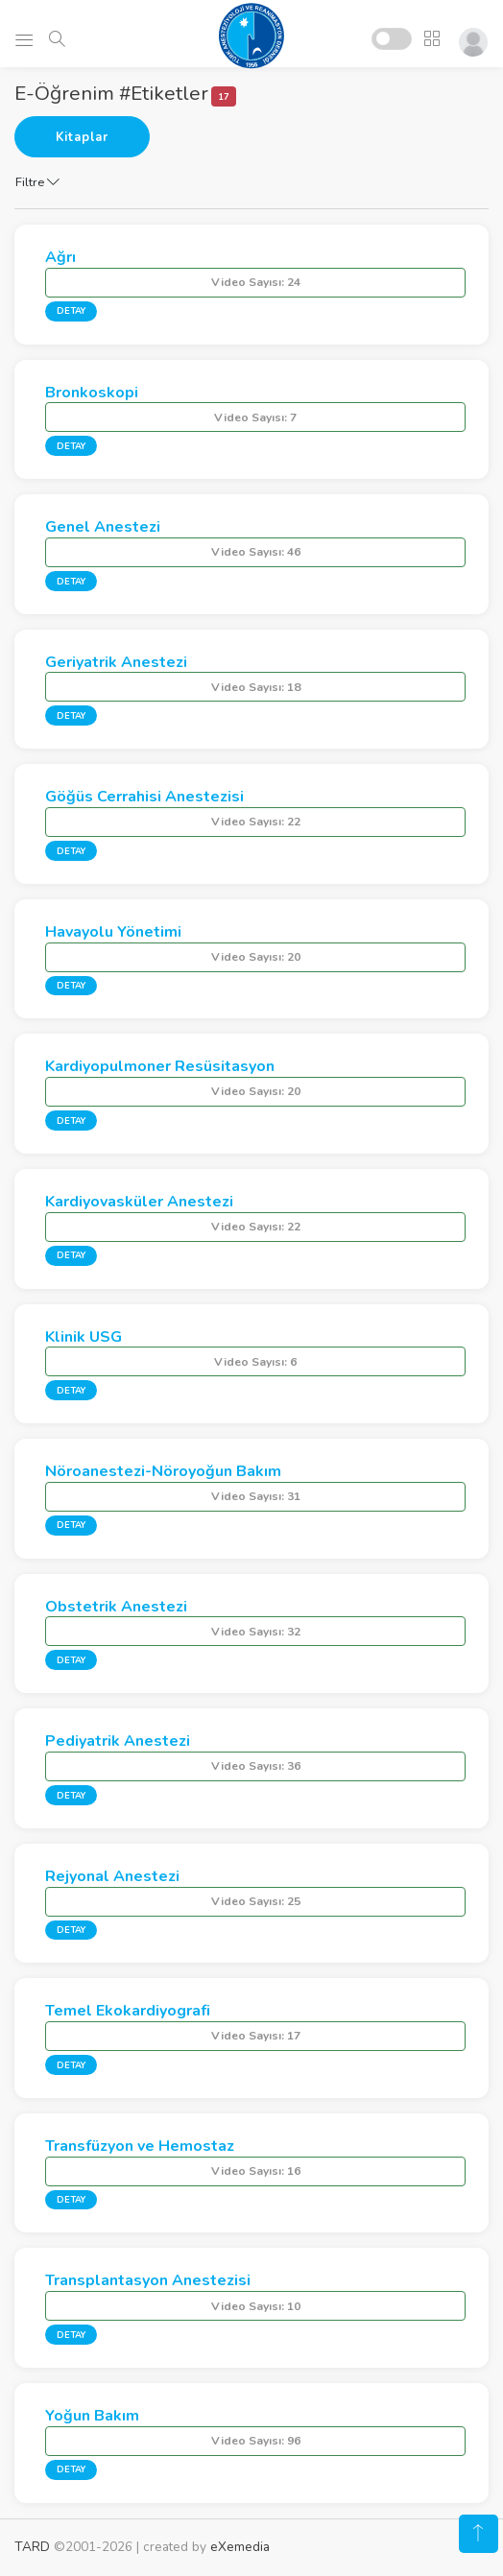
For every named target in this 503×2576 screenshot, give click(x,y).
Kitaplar (82, 137)
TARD (32, 2547)
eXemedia (240, 2547)
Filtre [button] (37, 182)
